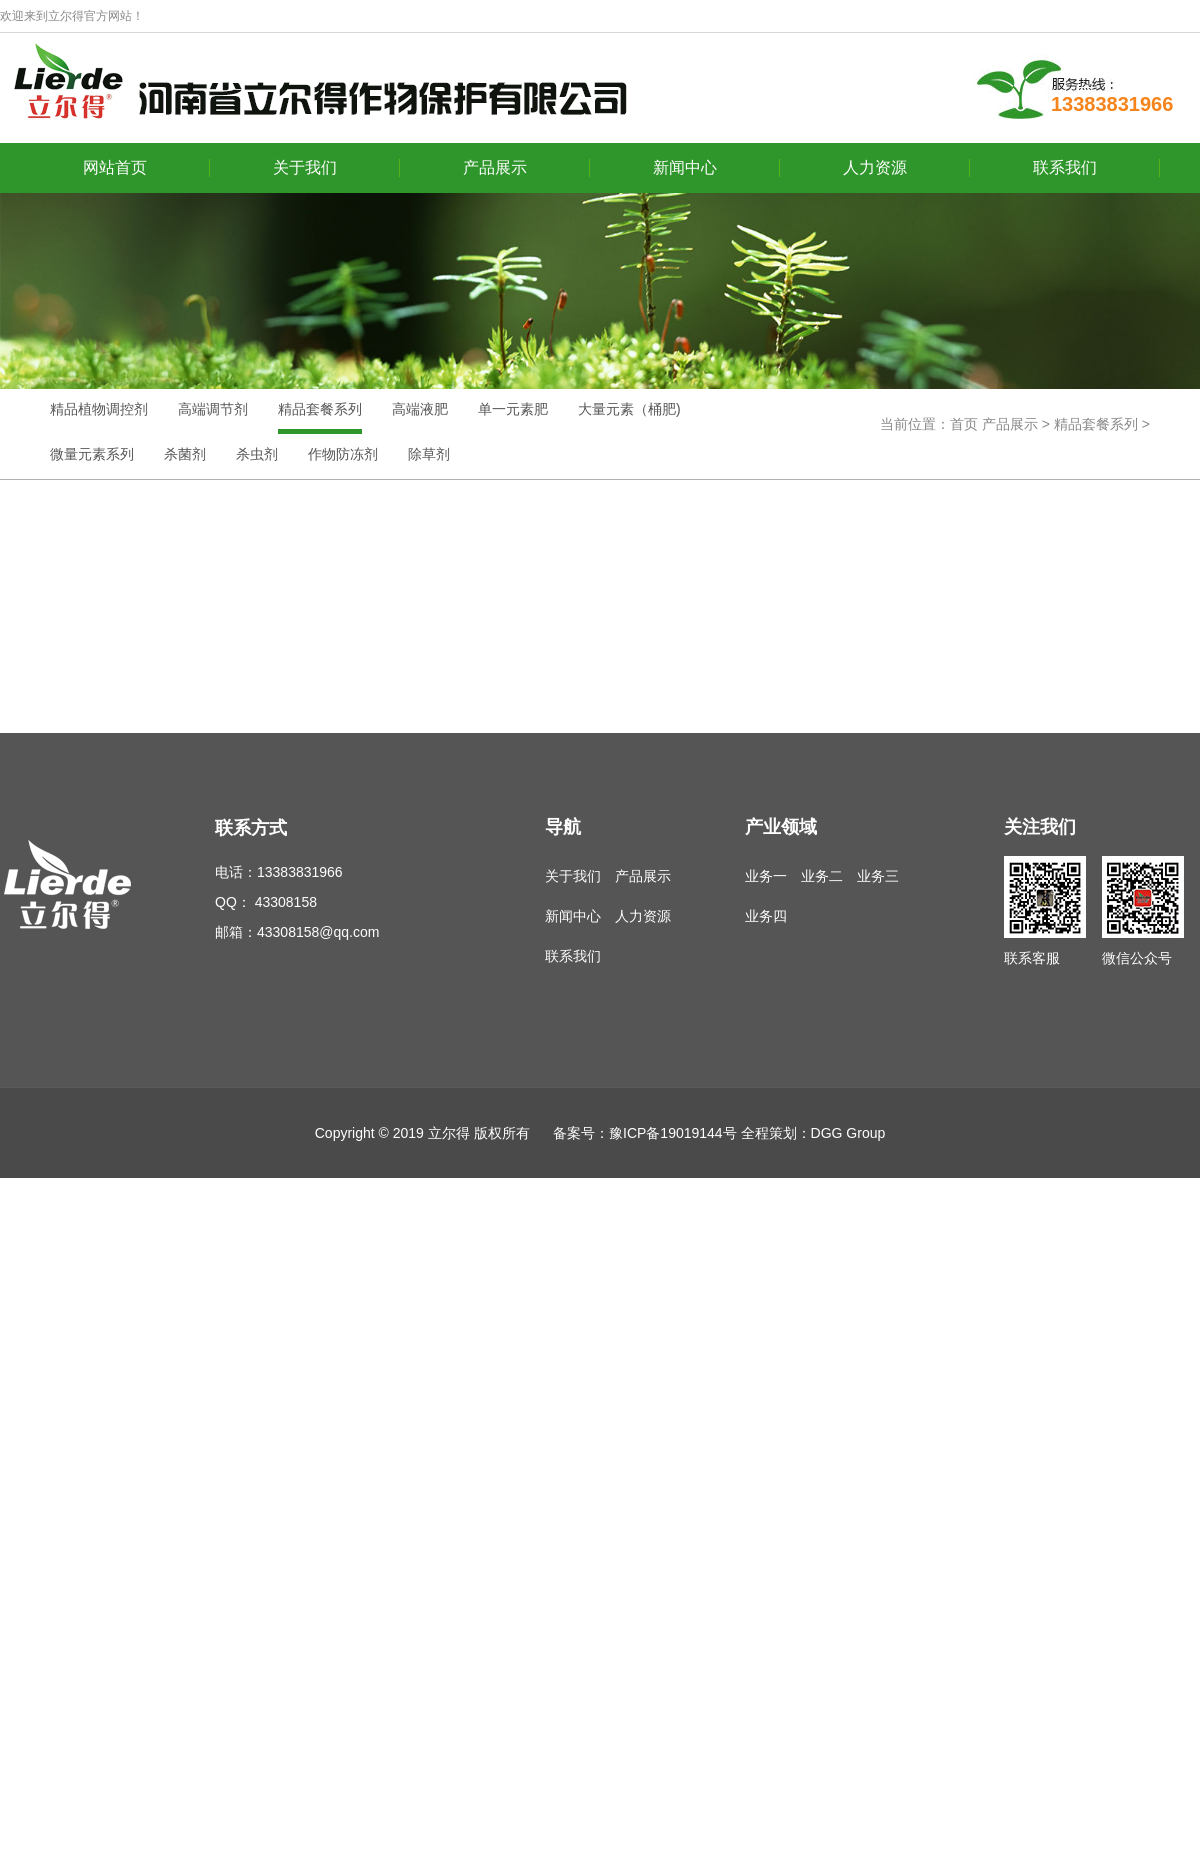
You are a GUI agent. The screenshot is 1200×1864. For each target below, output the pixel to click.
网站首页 (115, 167)
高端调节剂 (213, 409)
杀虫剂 (257, 454)
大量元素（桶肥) (629, 409)
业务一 (766, 876)
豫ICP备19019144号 (673, 1133)
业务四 (766, 916)
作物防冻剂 (343, 454)
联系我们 (1065, 167)
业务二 (822, 876)
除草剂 (429, 454)
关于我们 (305, 167)
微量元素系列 (92, 454)
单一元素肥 (513, 409)
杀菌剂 (185, 454)
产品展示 (495, 167)
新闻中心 (685, 167)
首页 (964, 424)
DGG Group (848, 1133)
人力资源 (875, 167)
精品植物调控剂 (99, 409)
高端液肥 (420, 409)
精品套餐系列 (320, 409)
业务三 (878, 876)
